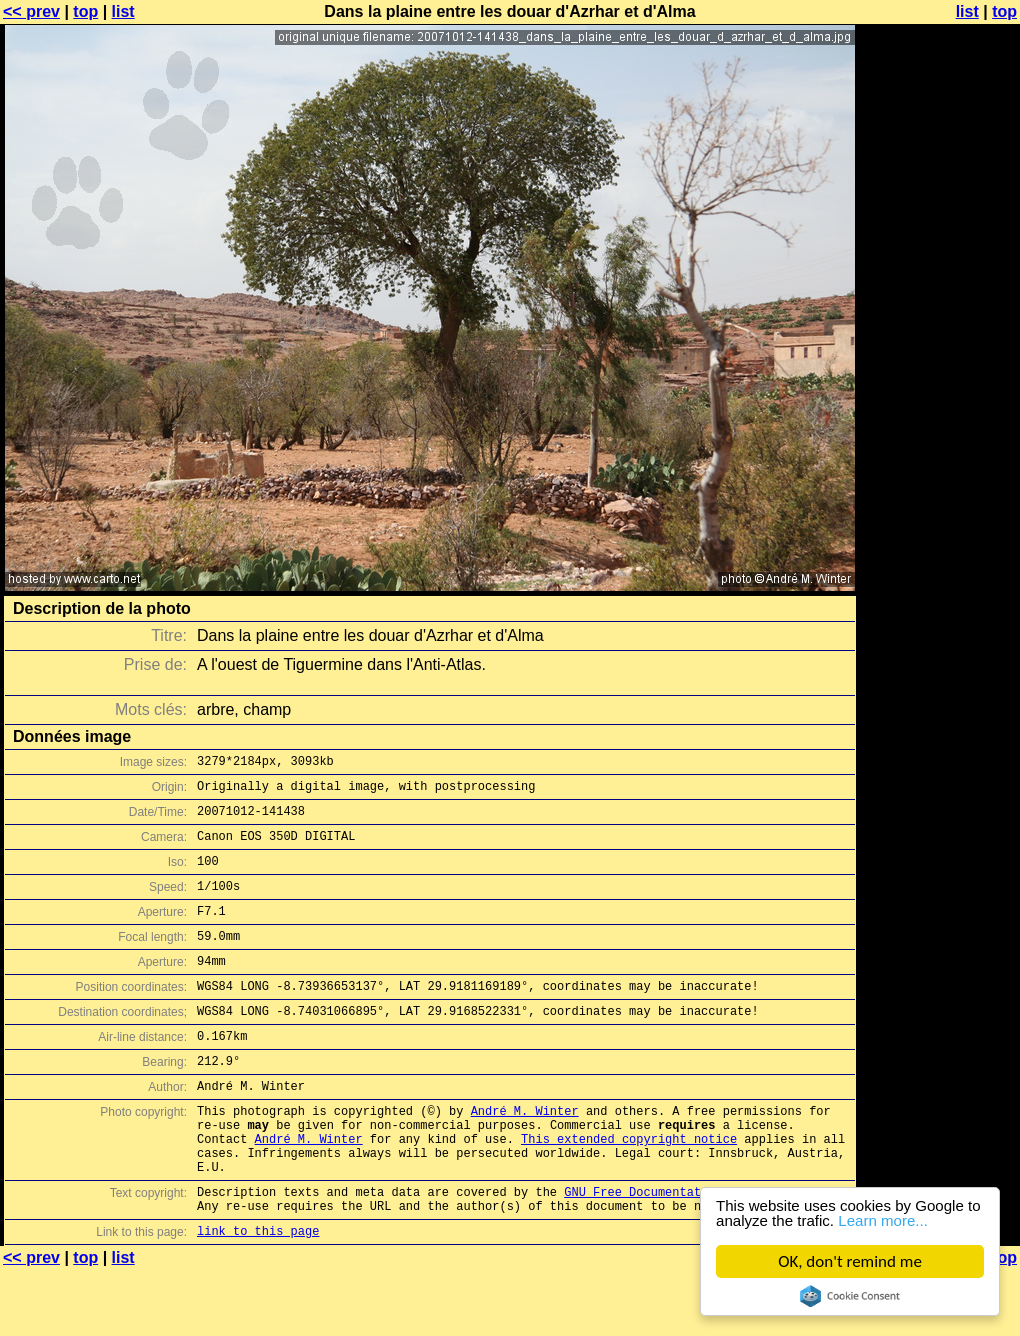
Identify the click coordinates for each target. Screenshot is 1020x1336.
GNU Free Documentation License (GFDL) (697, 1251)
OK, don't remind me (850, 1261)
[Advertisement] (939, 495)
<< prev (31, 11)
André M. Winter (525, 1155)
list (123, 11)
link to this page (258, 1296)
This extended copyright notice (629, 1189)
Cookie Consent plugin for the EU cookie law (850, 1296)
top (85, 11)
